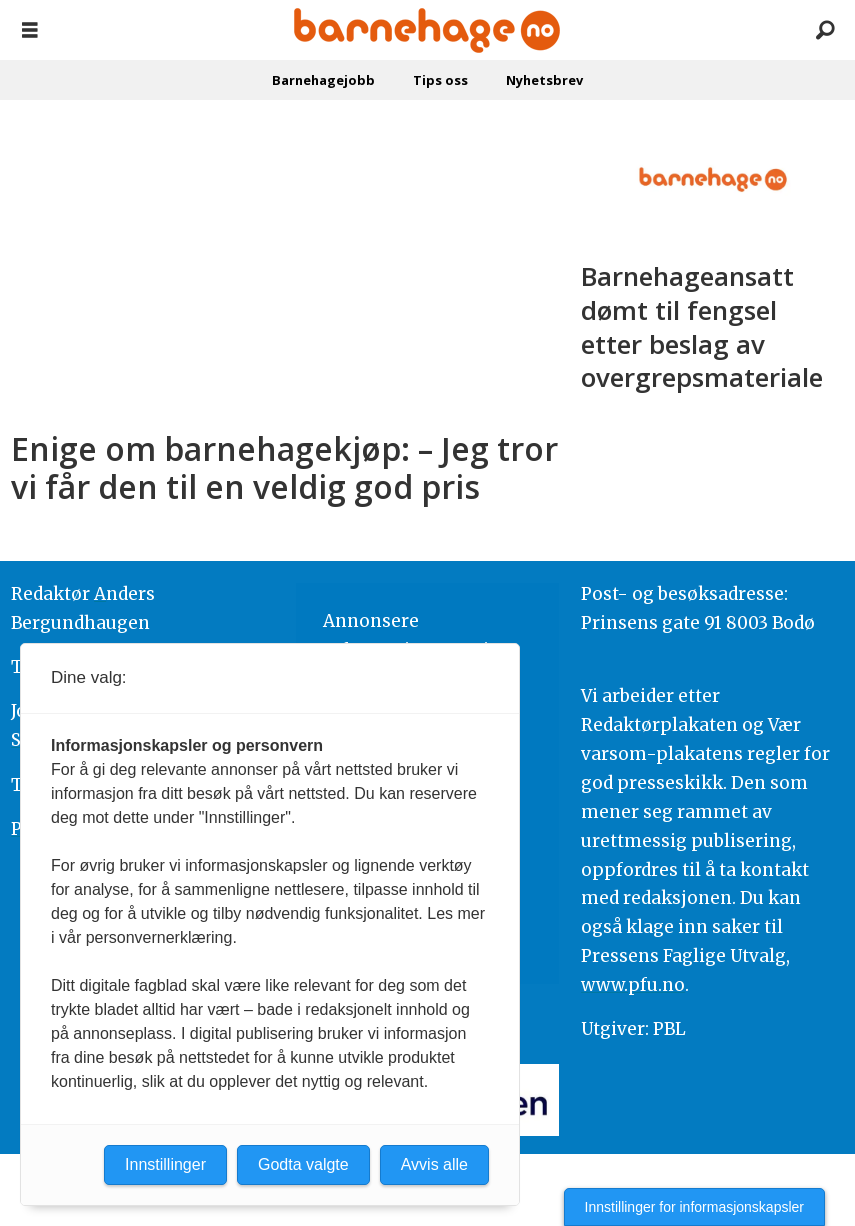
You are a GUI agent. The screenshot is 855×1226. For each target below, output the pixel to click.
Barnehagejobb (323, 80)
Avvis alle (434, 1164)
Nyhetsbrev (544, 80)
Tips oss (440, 80)
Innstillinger (165, 1164)
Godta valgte (303, 1164)
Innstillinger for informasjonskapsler (694, 1207)
